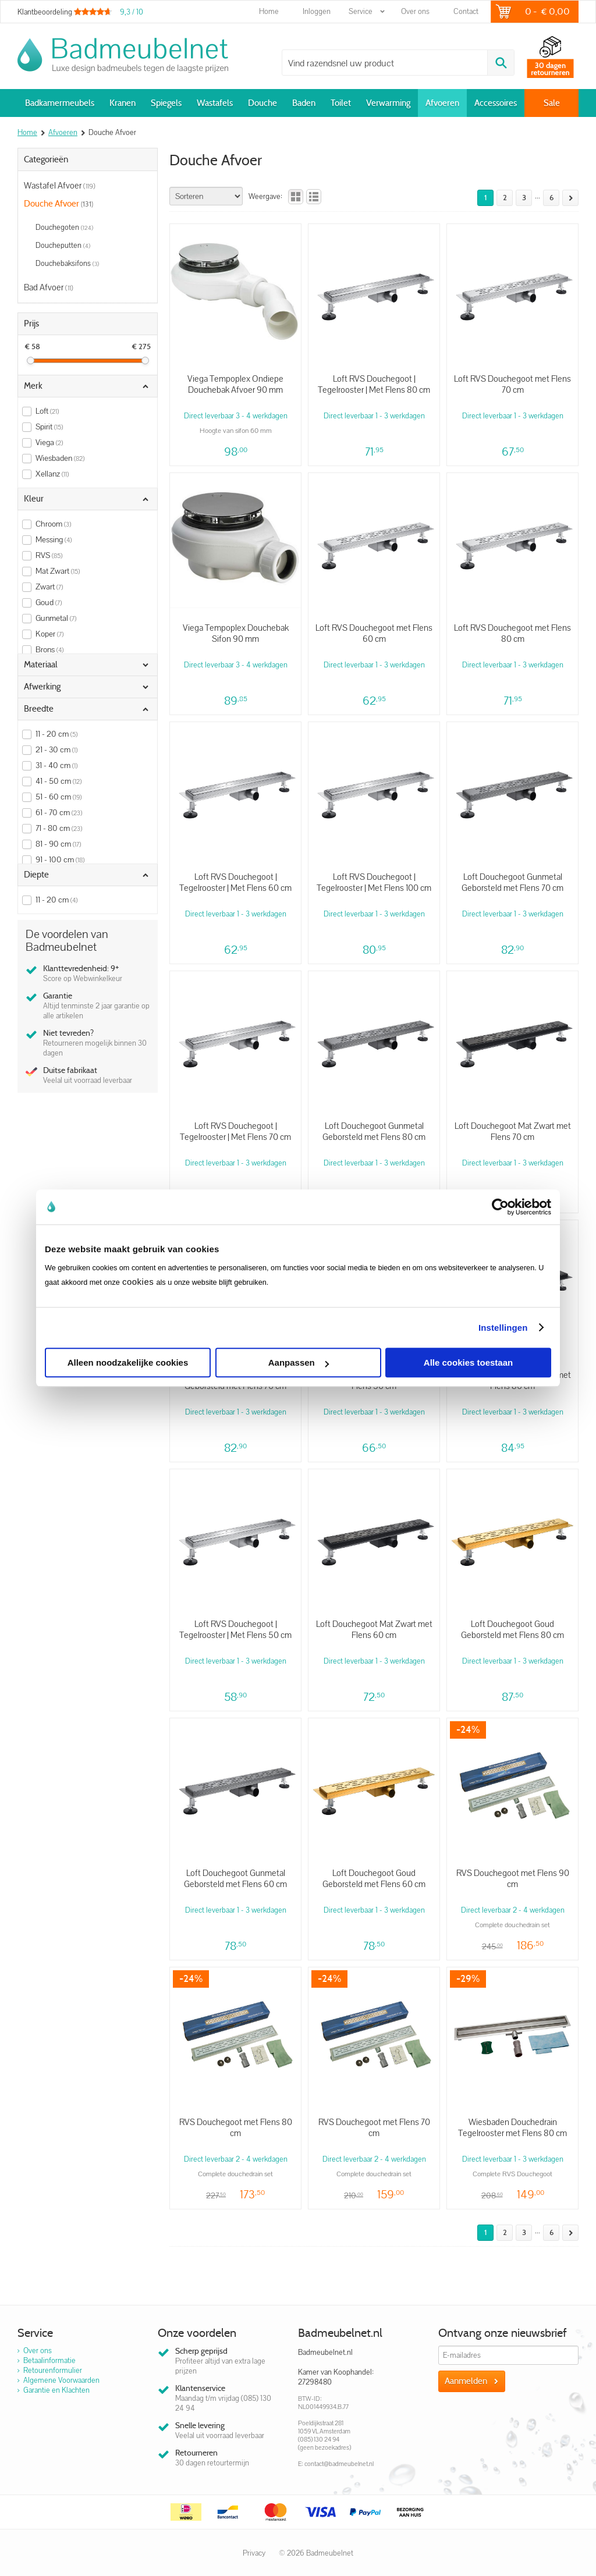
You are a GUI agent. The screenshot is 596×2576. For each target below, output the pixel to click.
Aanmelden (466, 2381)
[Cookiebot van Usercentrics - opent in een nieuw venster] (500, 1207)
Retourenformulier (52, 2370)
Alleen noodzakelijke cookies (128, 1362)
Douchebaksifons (67, 263)
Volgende (567, 197)
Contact (465, 11)
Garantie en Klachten (56, 2390)
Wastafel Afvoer (59, 185)
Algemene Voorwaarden (61, 2380)
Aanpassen (298, 1362)
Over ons (415, 11)
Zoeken (500, 62)
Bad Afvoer (48, 287)
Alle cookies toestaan (468, 1362)
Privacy (254, 2553)
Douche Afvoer (58, 203)
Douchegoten (64, 227)
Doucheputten (63, 245)
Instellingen (503, 1328)
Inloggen (317, 11)
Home (269, 11)
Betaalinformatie (49, 2360)
